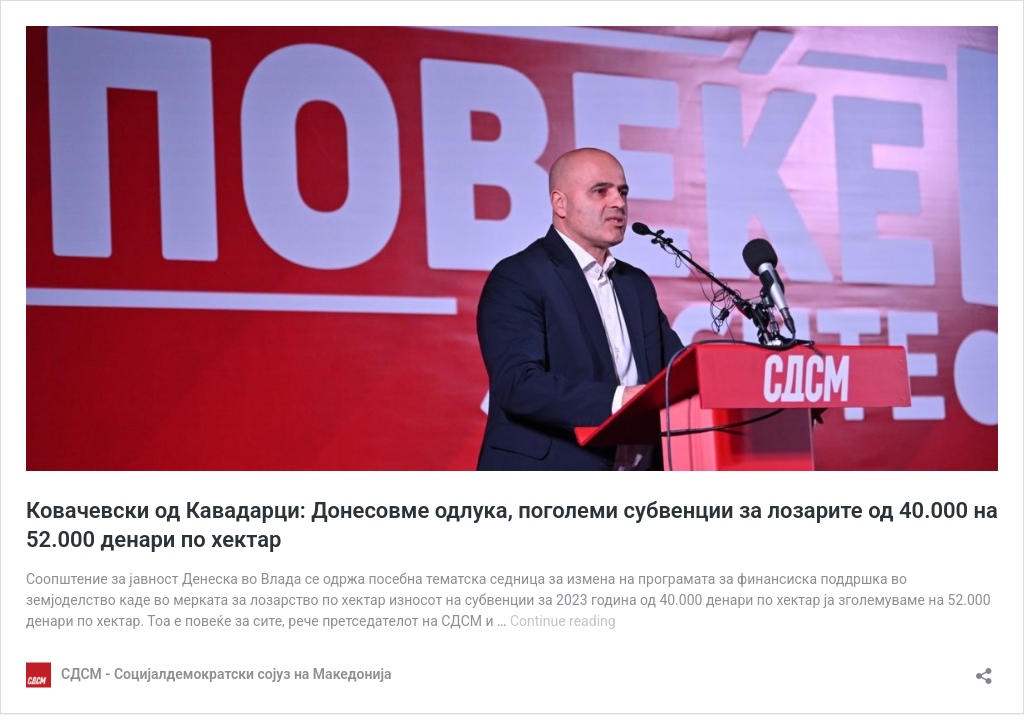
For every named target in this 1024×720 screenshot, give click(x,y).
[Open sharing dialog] (984, 669)
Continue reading (563, 621)
